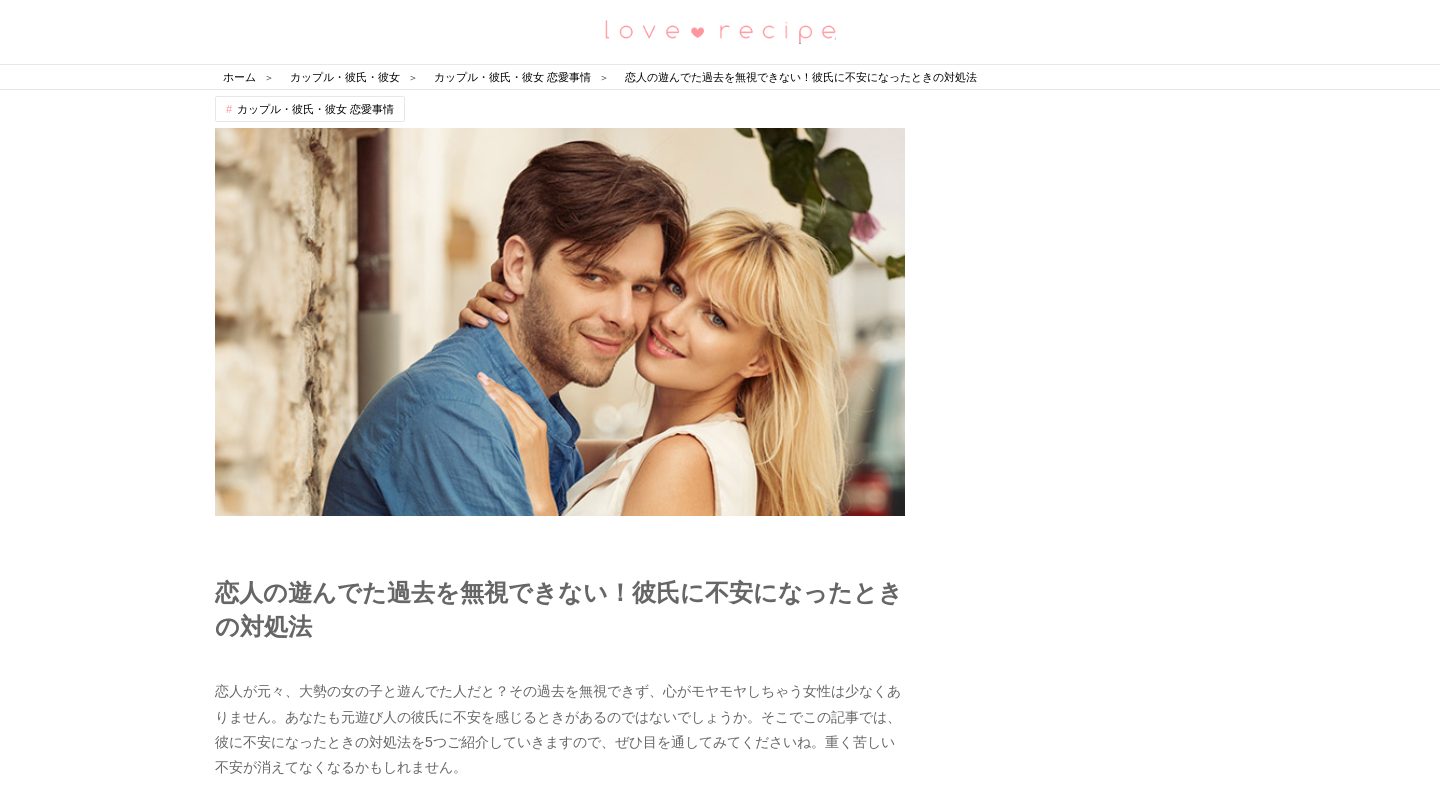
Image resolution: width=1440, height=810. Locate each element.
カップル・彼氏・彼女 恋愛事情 (315, 109)
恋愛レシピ (720, 30)
